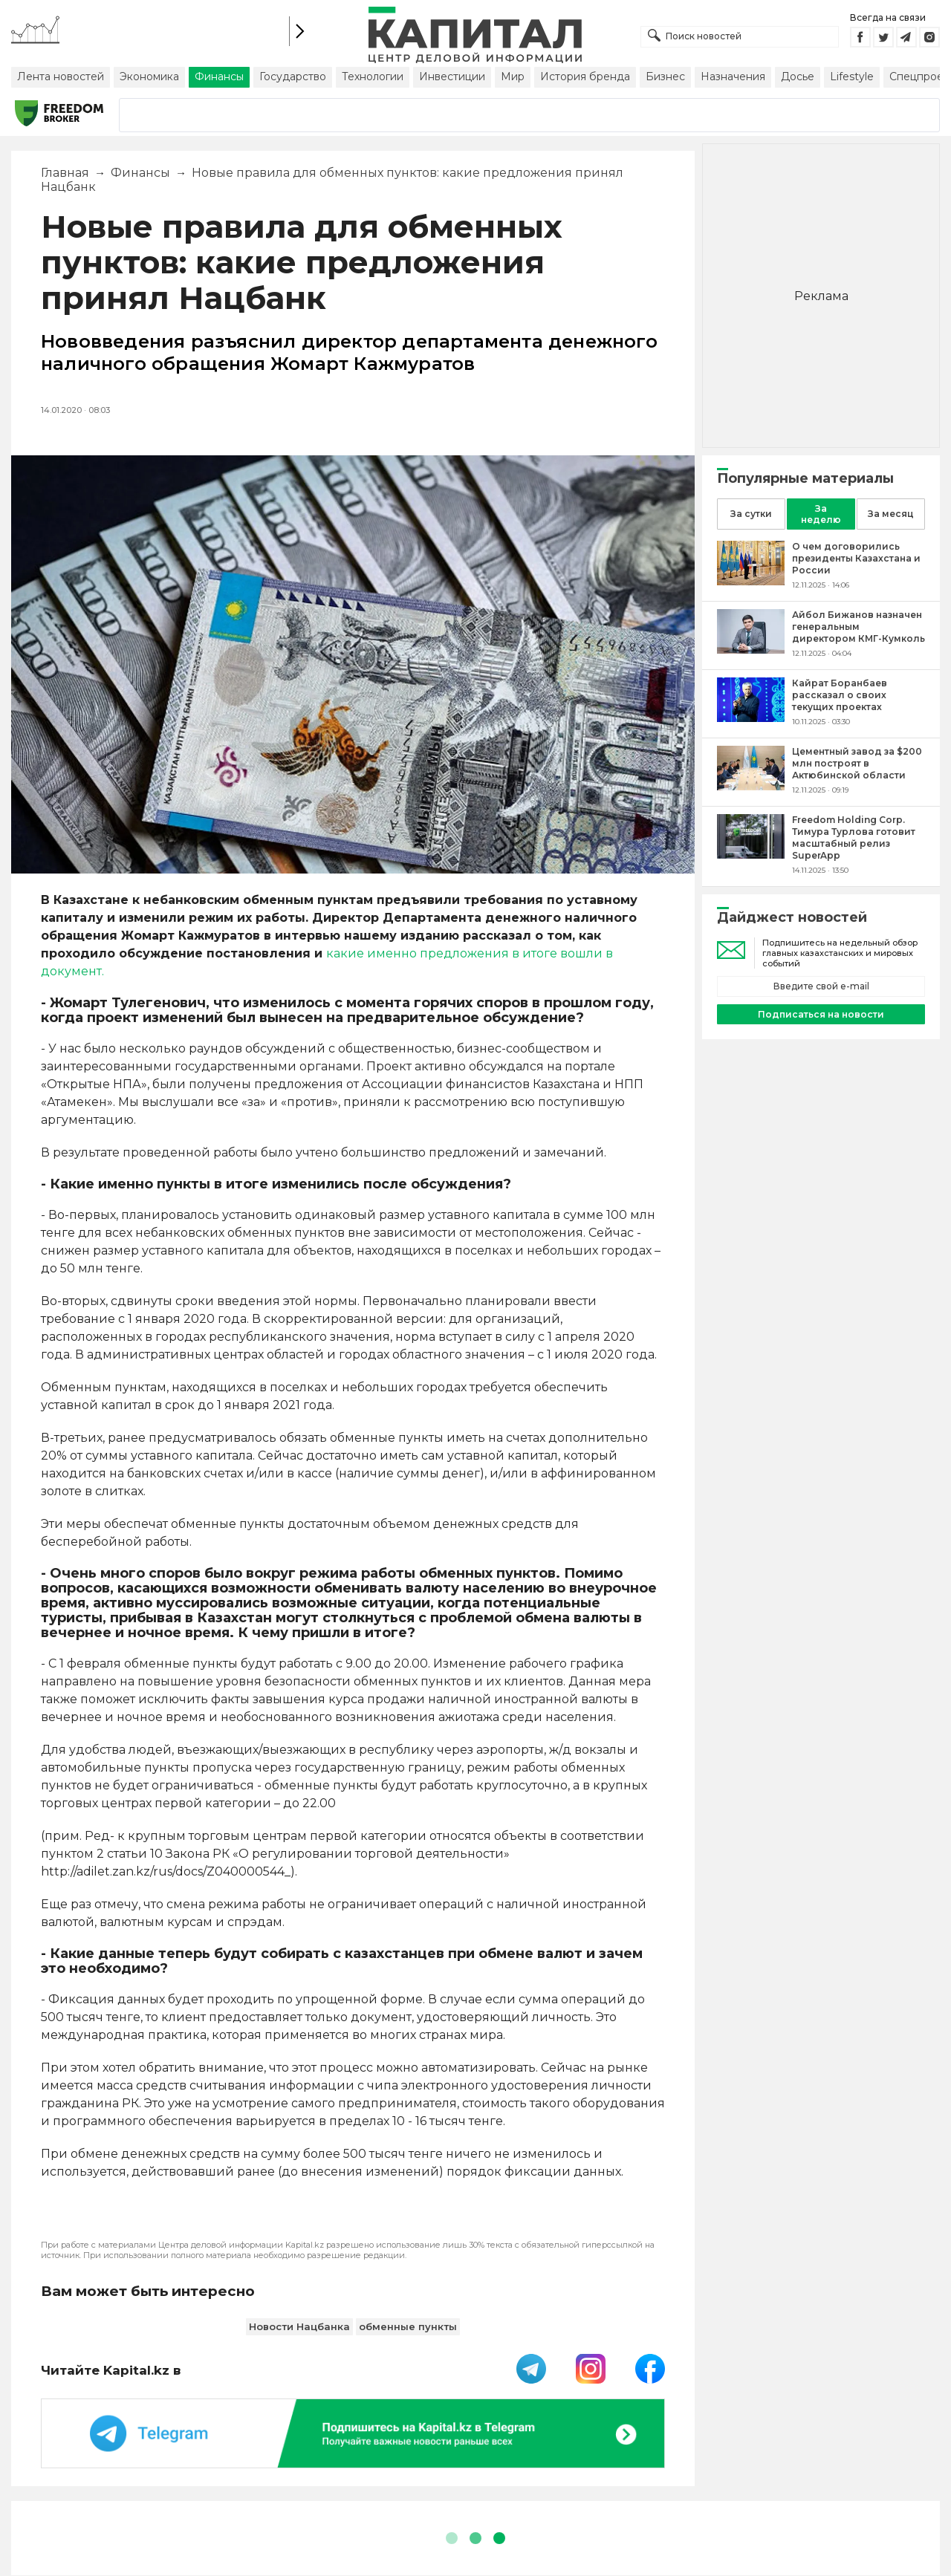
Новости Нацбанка (299, 2326)
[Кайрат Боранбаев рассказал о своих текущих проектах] (751, 718)
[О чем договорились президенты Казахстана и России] (751, 581)
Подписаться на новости (821, 1014)
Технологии (372, 76)
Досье (797, 76)
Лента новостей (60, 76)
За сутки (751, 513)
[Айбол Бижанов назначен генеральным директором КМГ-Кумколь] (751, 650)
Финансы (219, 76)
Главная (65, 173)
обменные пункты (408, 2326)
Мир (513, 76)
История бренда (585, 76)
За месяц (891, 513)
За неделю (821, 514)
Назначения (733, 76)
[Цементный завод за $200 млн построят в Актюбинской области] (751, 786)
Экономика (149, 76)
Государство (292, 76)
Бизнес (665, 76)
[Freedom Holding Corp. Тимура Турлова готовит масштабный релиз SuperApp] (751, 855)
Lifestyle (852, 76)
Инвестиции (452, 76)
